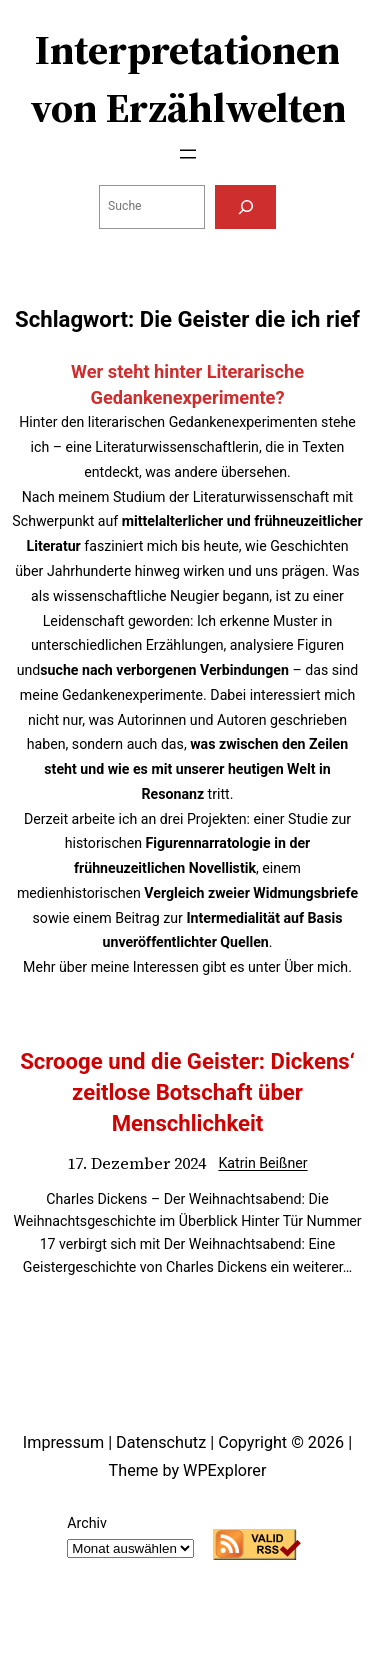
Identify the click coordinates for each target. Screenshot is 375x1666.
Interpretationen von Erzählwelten (188, 79)
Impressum (63, 1442)
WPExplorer (224, 1470)
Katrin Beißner (262, 1163)
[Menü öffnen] (188, 154)
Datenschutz (161, 1442)
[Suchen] (245, 207)
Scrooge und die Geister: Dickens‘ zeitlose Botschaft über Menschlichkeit (187, 1092)
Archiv (86, 1523)
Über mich (316, 967)
